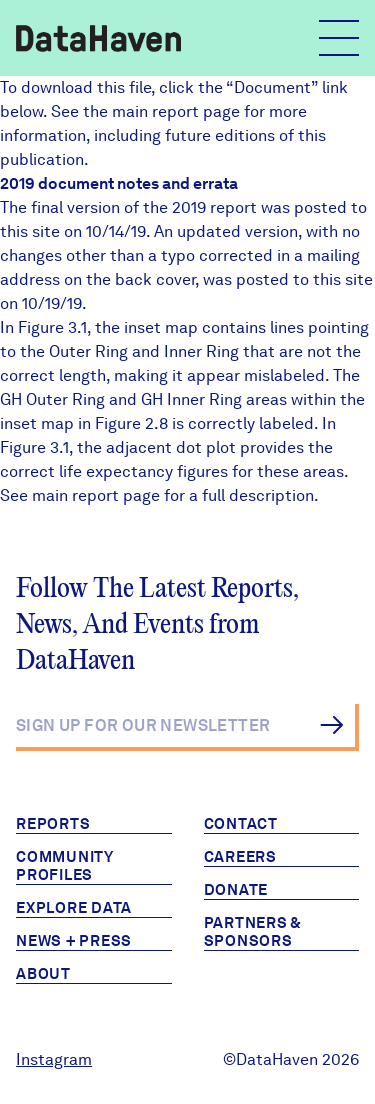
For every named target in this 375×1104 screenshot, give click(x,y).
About (43, 974)
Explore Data (74, 908)
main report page (176, 111)
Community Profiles (65, 866)
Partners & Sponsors (253, 932)
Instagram (54, 1059)
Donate (236, 890)
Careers (240, 857)
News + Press (74, 941)
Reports (53, 824)
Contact (241, 824)
